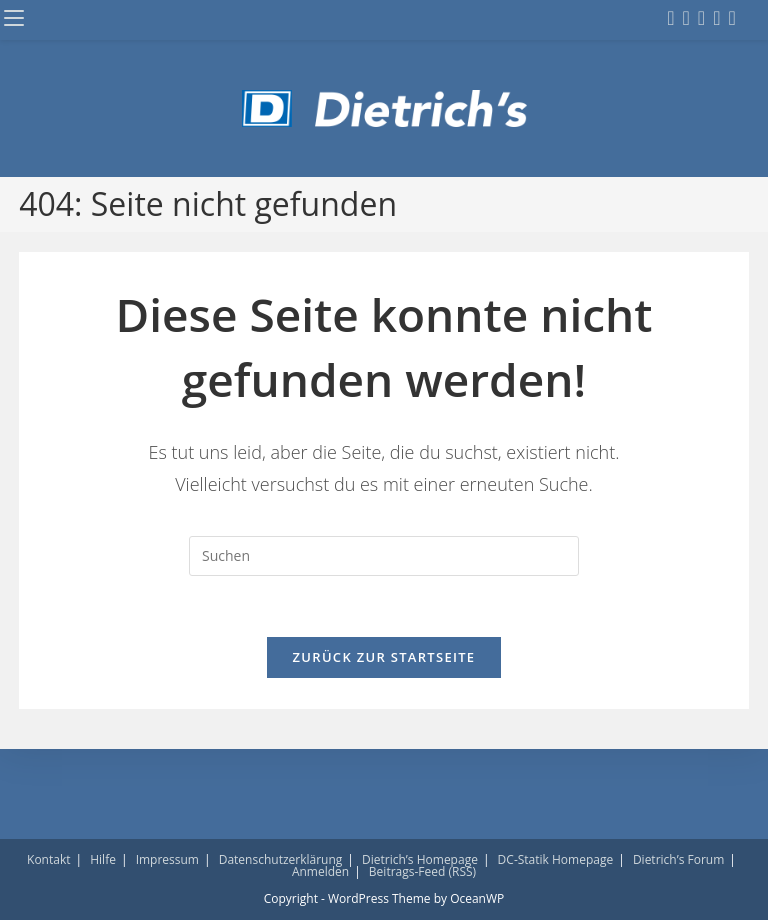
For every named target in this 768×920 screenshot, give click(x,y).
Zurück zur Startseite (384, 657)
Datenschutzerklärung (281, 859)
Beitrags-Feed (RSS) (422, 871)
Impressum (167, 859)
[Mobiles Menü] (14, 19)
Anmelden (320, 871)
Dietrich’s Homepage (420, 859)
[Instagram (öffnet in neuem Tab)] (686, 18)
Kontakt (48, 859)
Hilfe (103, 859)
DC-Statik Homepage (556, 859)
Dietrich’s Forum (678, 859)
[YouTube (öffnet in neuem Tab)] (716, 18)
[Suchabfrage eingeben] (384, 556)
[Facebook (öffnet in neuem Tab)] (670, 18)
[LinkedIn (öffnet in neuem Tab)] (701, 18)
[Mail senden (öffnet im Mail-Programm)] (731, 18)
